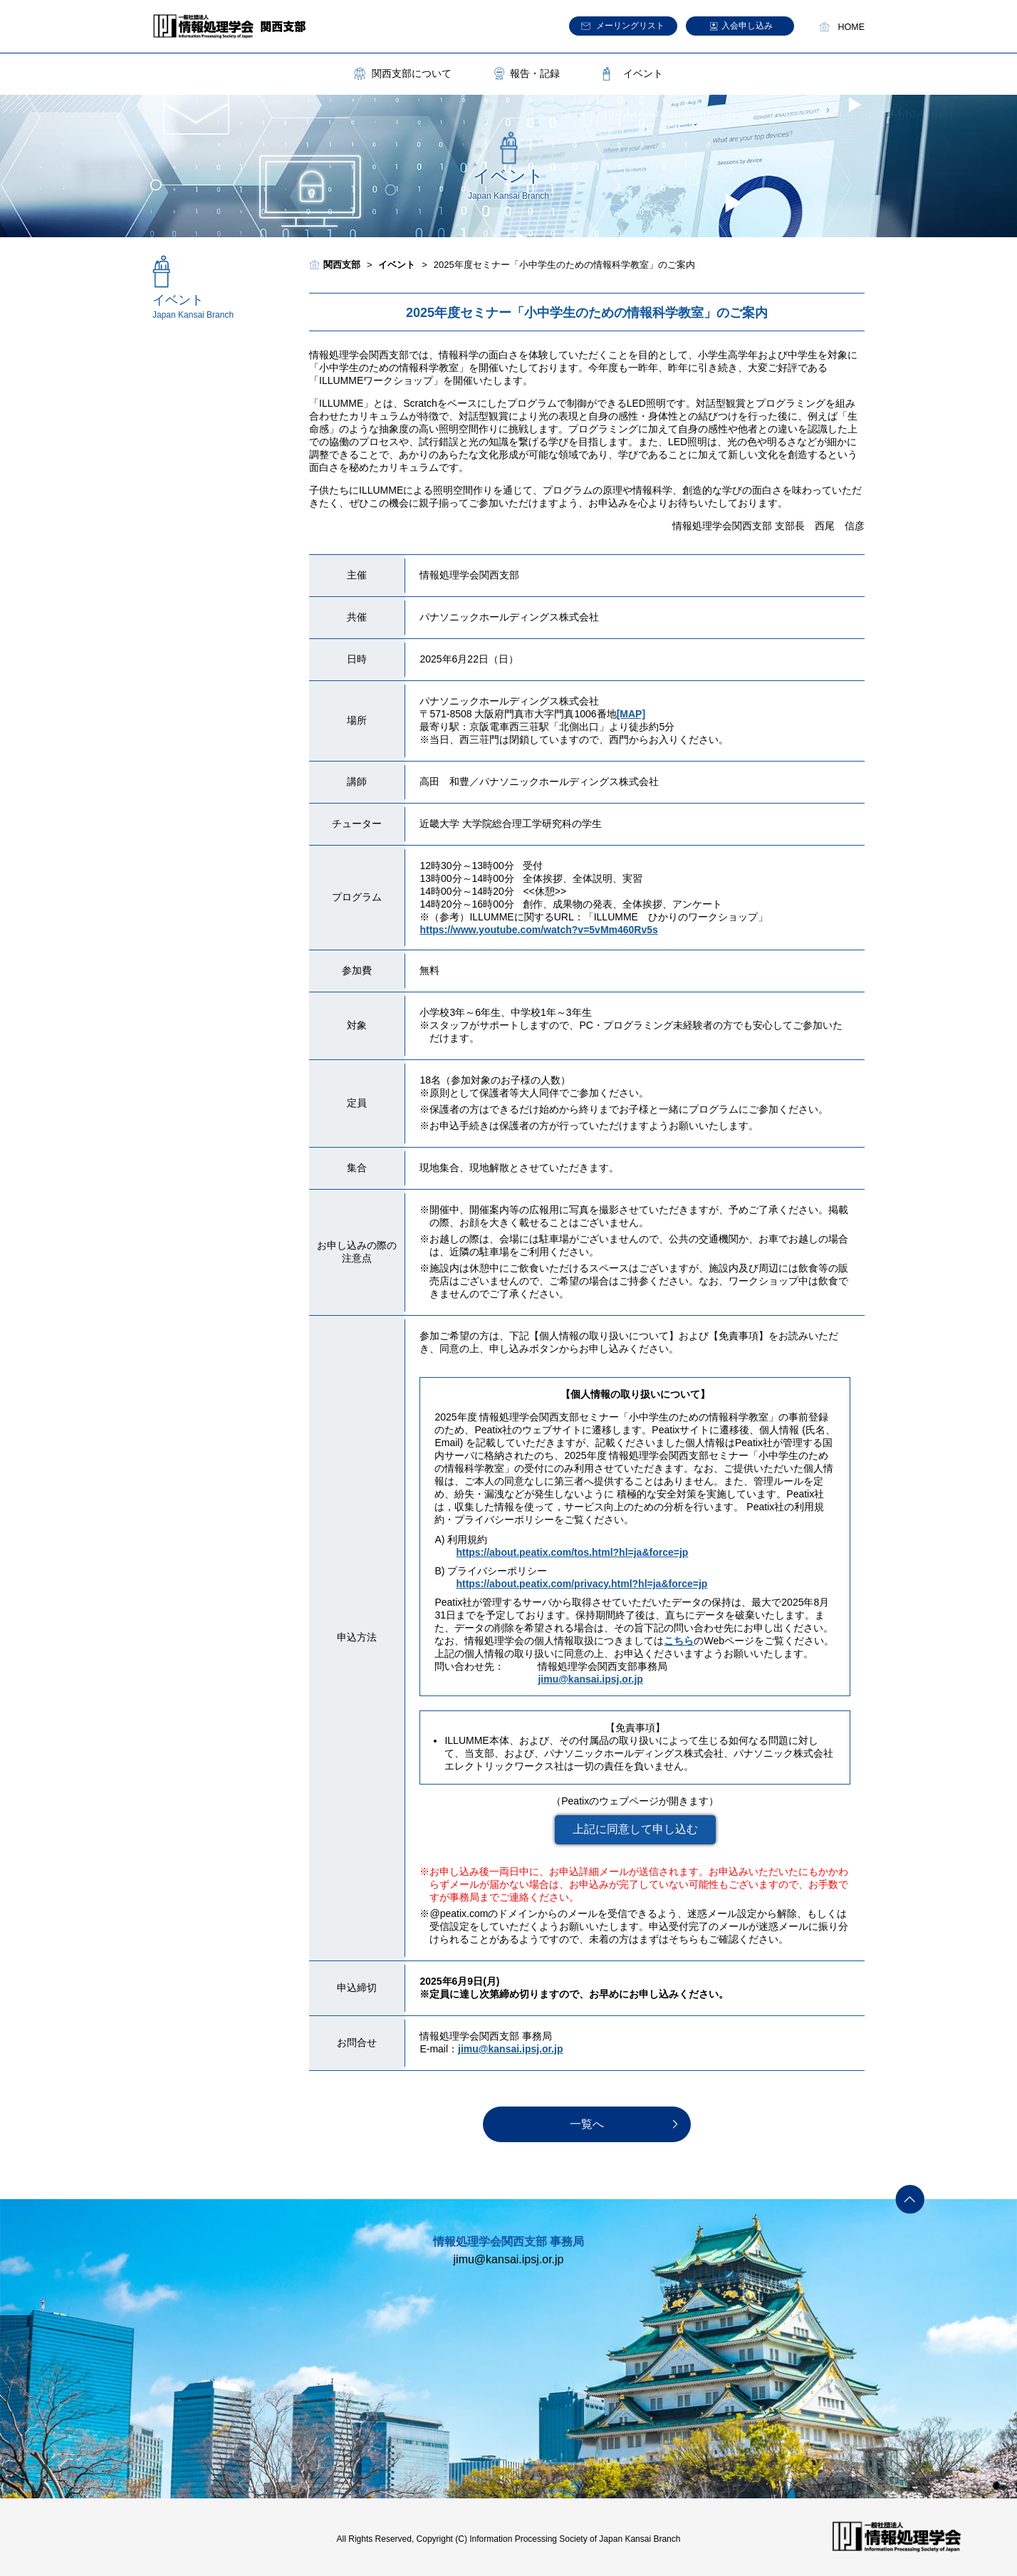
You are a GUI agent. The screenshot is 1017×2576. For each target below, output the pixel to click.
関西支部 (341, 264)
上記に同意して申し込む (635, 1829)
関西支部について (412, 73)
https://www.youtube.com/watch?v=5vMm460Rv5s (538, 929)
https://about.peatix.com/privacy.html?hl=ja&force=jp (581, 1583)
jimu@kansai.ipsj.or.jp (590, 1679)
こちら (679, 1640)
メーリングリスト (630, 26)
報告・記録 (535, 73)
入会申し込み (747, 26)
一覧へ (587, 2124)
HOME (851, 27)
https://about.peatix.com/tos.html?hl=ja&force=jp (572, 1552)
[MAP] (631, 714)
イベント (643, 73)
